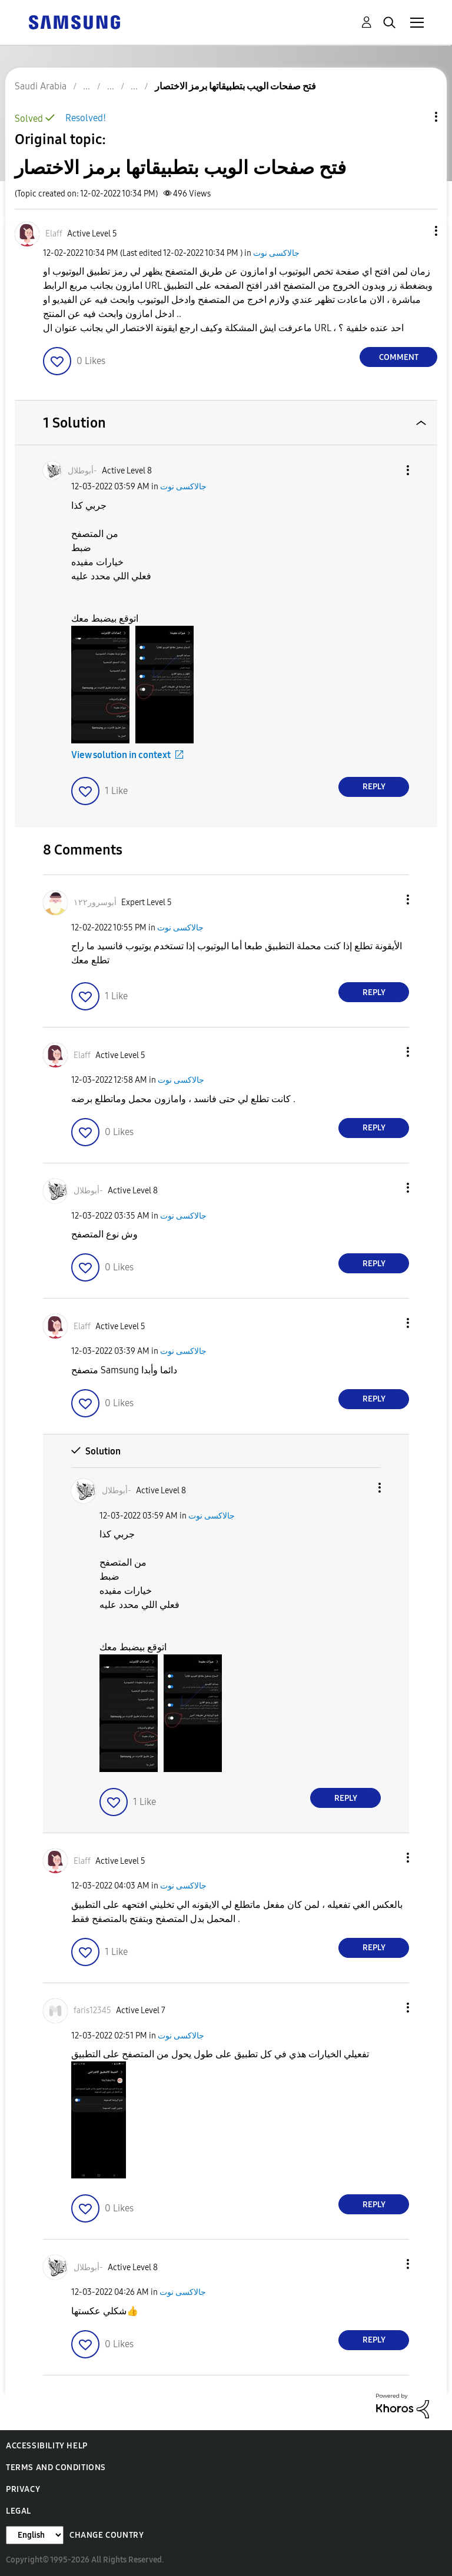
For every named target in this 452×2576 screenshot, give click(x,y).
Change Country (106, 2535)
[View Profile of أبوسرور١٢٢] (95, 902)
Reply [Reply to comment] (374, 787)
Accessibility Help (47, 2446)
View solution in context (121, 754)
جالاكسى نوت (276, 253)
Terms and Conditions (56, 2467)
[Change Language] (35, 2535)
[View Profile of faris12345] (92, 2011)
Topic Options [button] (416, 117)
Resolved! (85, 118)
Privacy (23, 2489)
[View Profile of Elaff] (53, 234)
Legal (18, 2511)
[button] (417, 231)
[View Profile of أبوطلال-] (82, 471)
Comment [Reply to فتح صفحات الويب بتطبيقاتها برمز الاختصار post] (398, 357)
